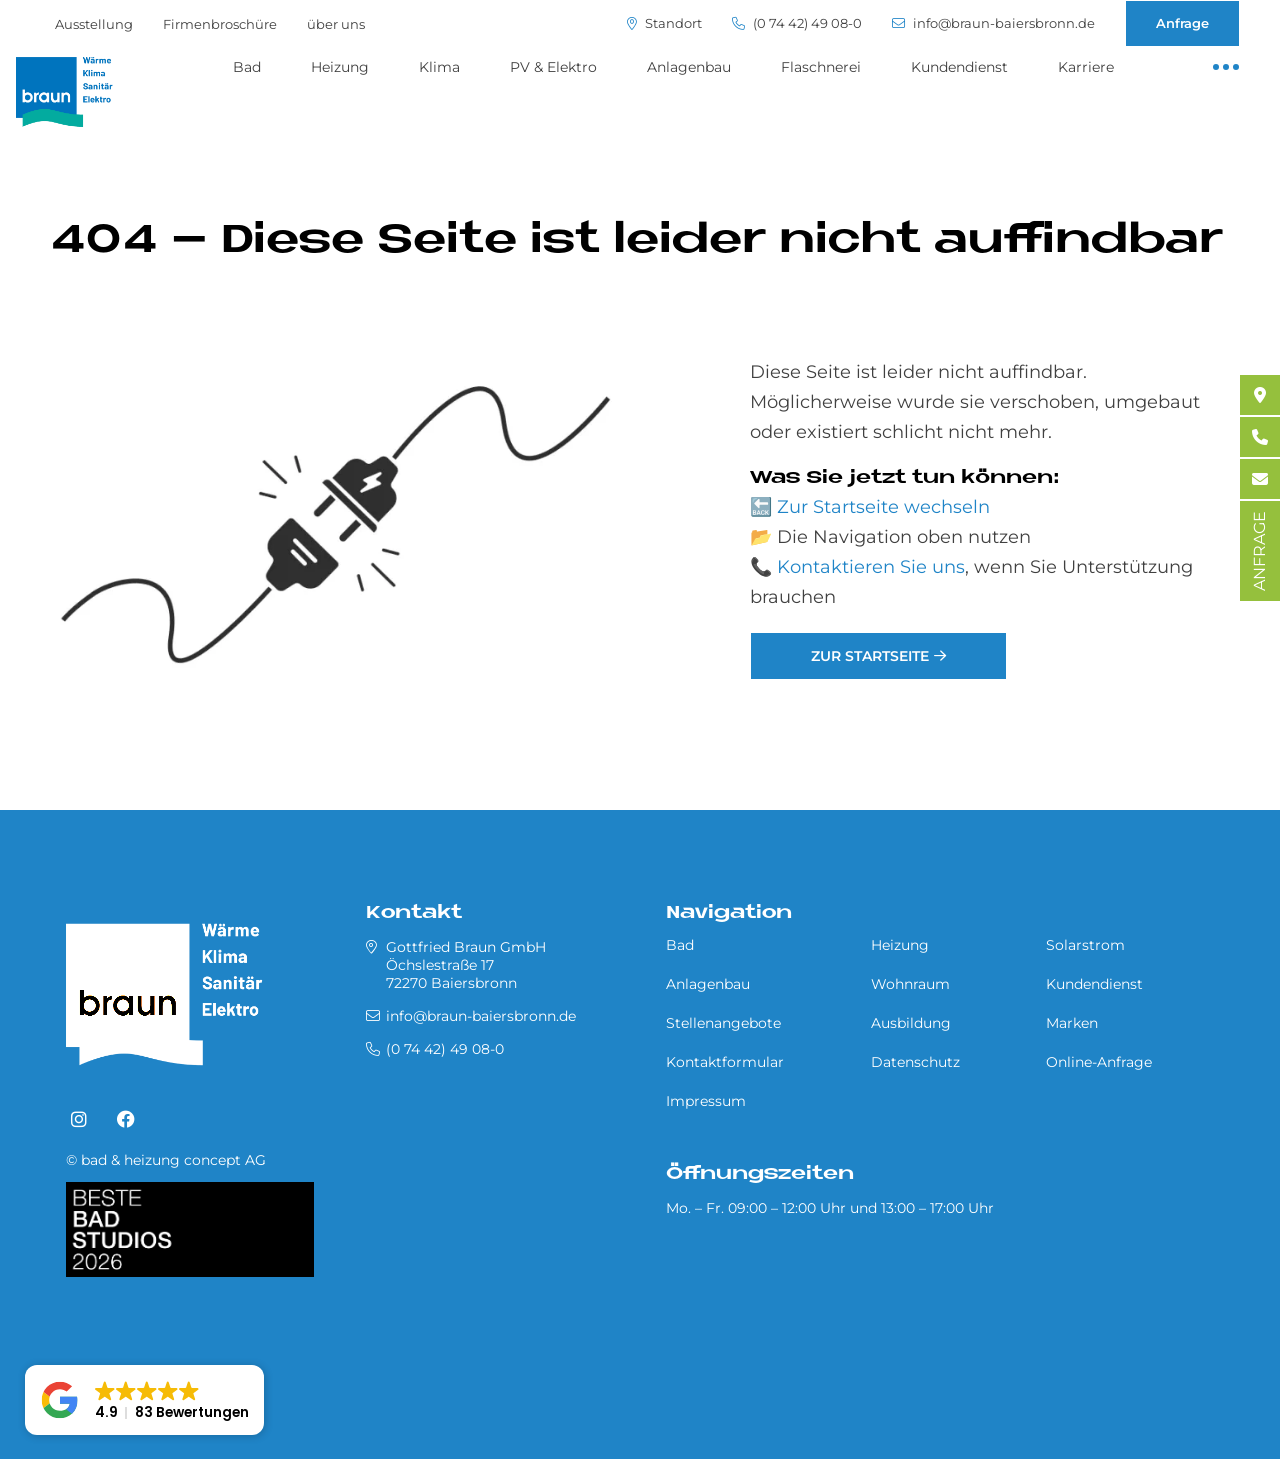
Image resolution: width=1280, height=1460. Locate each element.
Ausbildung (911, 1023)
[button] (144, 1400)
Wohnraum (910, 984)
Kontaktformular (725, 1062)
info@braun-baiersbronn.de (993, 23)
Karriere (1086, 67)
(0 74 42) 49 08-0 (797, 23)
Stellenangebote (723, 1023)
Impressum (706, 1101)
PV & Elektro (553, 67)
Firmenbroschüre (220, 24)
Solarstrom (1085, 945)
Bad (247, 67)
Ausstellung (94, 24)
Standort (664, 23)
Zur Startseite (870, 656)
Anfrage (1182, 23)
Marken (1072, 1023)
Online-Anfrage (1099, 1062)
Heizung (340, 67)
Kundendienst (959, 67)
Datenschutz (915, 1062)
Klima (439, 67)
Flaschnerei (821, 67)
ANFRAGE (1259, 551)
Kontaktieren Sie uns (871, 567)
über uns (336, 24)
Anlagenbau (689, 67)
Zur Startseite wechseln (883, 507)
